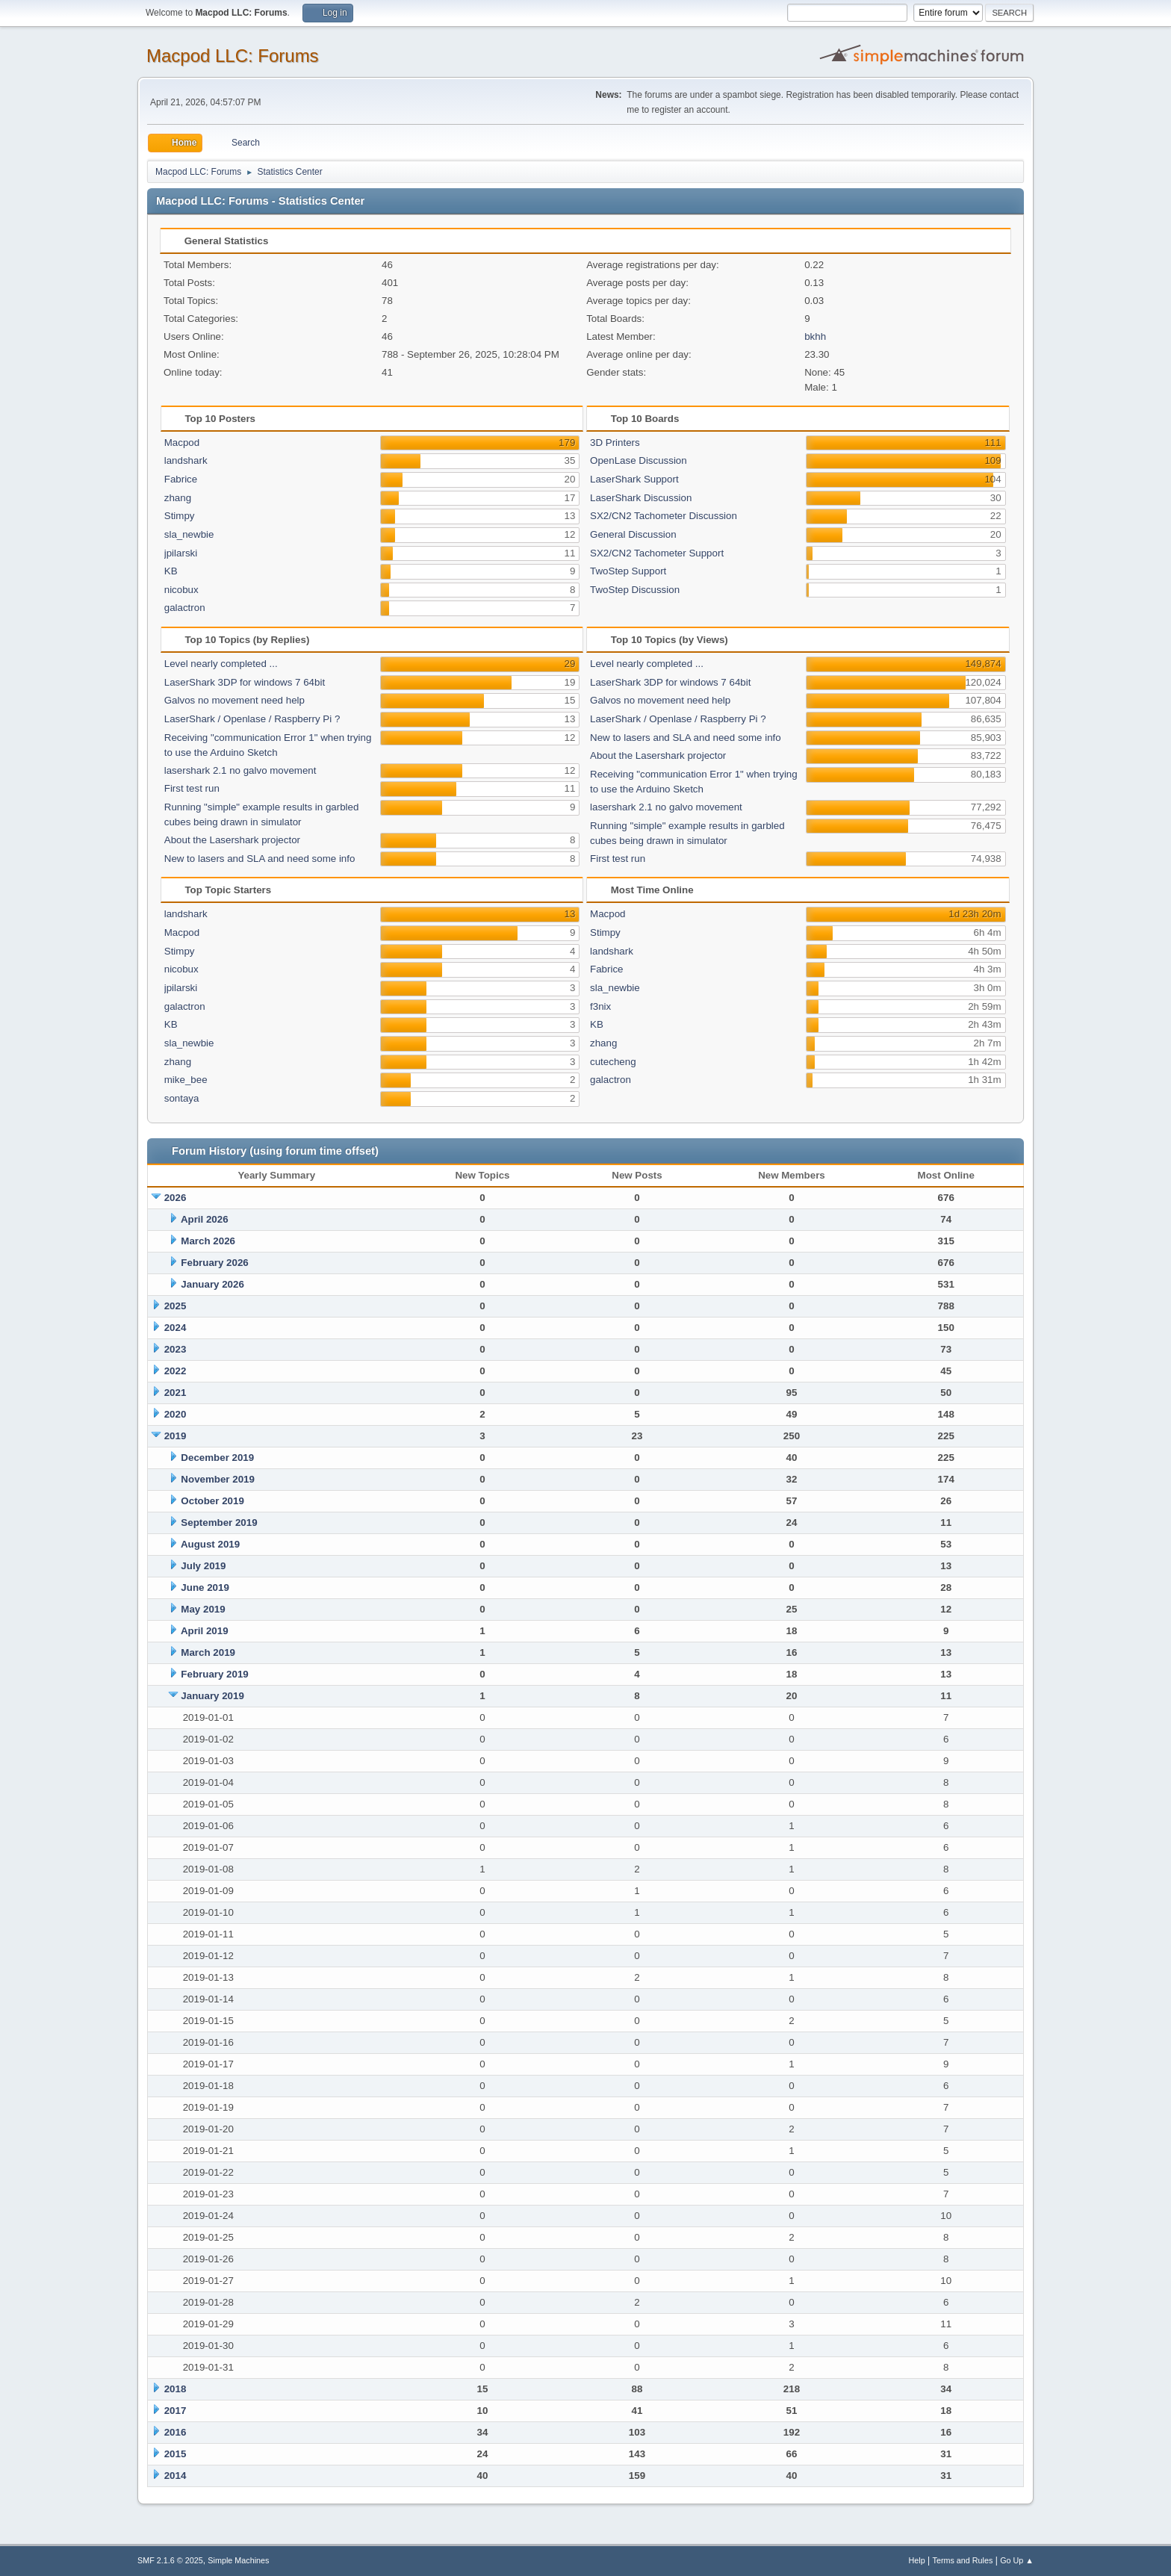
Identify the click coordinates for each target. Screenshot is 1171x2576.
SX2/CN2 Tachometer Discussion (663, 515)
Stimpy (179, 515)
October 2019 (212, 1500)
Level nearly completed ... (221, 663)
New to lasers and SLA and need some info (259, 858)
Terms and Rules (963, 2560)
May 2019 (203, 1609)
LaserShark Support (634, 479)
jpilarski (180, 553)
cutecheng (613, 1061)
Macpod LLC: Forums (232, 56)
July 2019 (203, 1565)
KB (171, 571)
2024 (175, 1327)
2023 (175, 1349)
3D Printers (615, 442)
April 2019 (205, 1630)
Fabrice (180, 479)
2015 (175, 2453)
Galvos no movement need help (234, 700)
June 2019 (205, 1587)
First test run (192, 788)
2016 (175, 2432)
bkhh (815, 336)
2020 (175, 1414)
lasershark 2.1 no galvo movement (240, 770)
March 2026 (208, 1241)
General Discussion (633, 534)
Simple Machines (238, 2560)
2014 (175, 2475)
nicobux (181, 589)
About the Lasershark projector (232, 839)
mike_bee (186, 1079)
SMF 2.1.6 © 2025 (170, 2560)
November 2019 (218, 1479)
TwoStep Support (628, 571)
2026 (175, 1197)
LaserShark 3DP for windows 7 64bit (244, 682)
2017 (175, 2410)
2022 (175, 1371)
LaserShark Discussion (641, 497)
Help (917, 2560)
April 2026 (205, 1219)
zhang (177, 497)
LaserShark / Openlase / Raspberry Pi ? (252, 718)
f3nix (600, 1006)
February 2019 (214, 1674)
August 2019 (210, 1544)
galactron (184, 607)
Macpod (181, 442)
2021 (175, 1392)
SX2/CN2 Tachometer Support (657, 553)
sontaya (181, 1098)
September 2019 (219, 1522)
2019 (175, 1435)
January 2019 (212, 1695)
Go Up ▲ (1017, 2560)
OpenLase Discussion (638, 460)
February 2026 (214, 1262)
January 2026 (212, 1284)
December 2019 (217, 1457)
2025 (175, 1306)
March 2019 (208, 1652)
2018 (175, 2389)
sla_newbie (189, 534)
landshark (186, 460)
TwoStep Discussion (635, 589)
